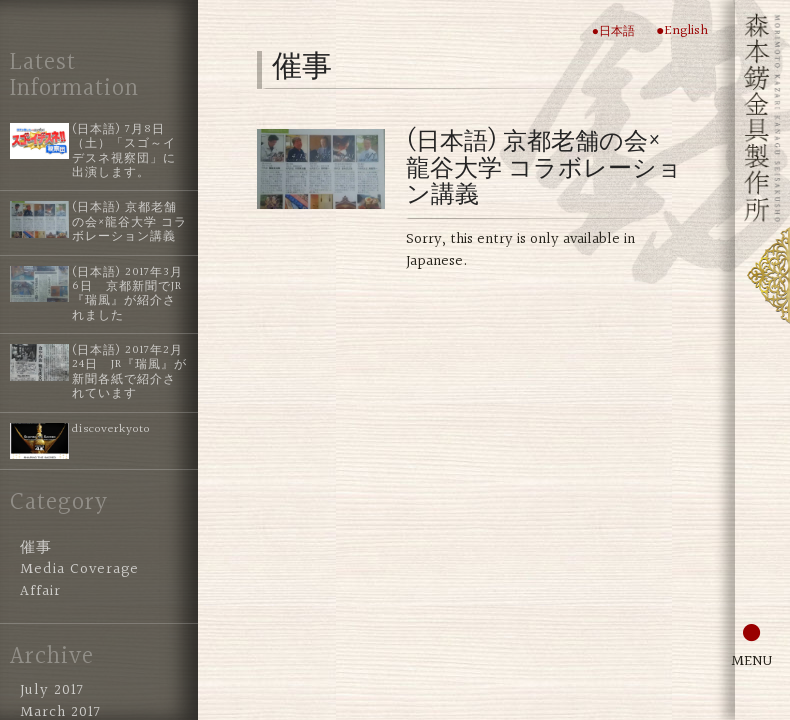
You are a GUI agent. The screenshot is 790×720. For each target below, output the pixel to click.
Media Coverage (79, 570)
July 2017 (52, 691)
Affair (40, 592)
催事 (36, 548)
